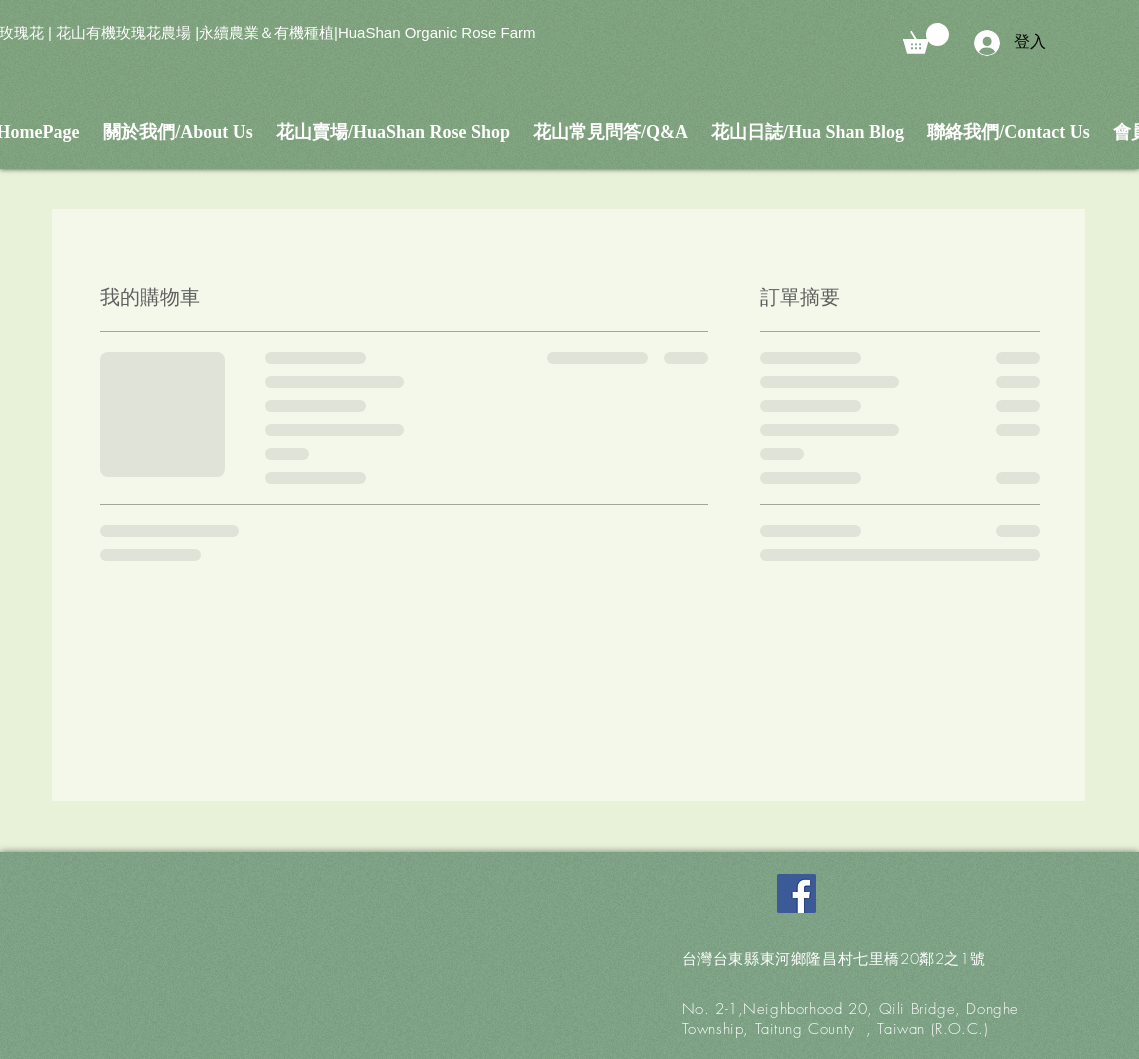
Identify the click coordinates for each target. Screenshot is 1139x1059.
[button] (926, 38)
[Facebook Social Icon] (796, 893)
